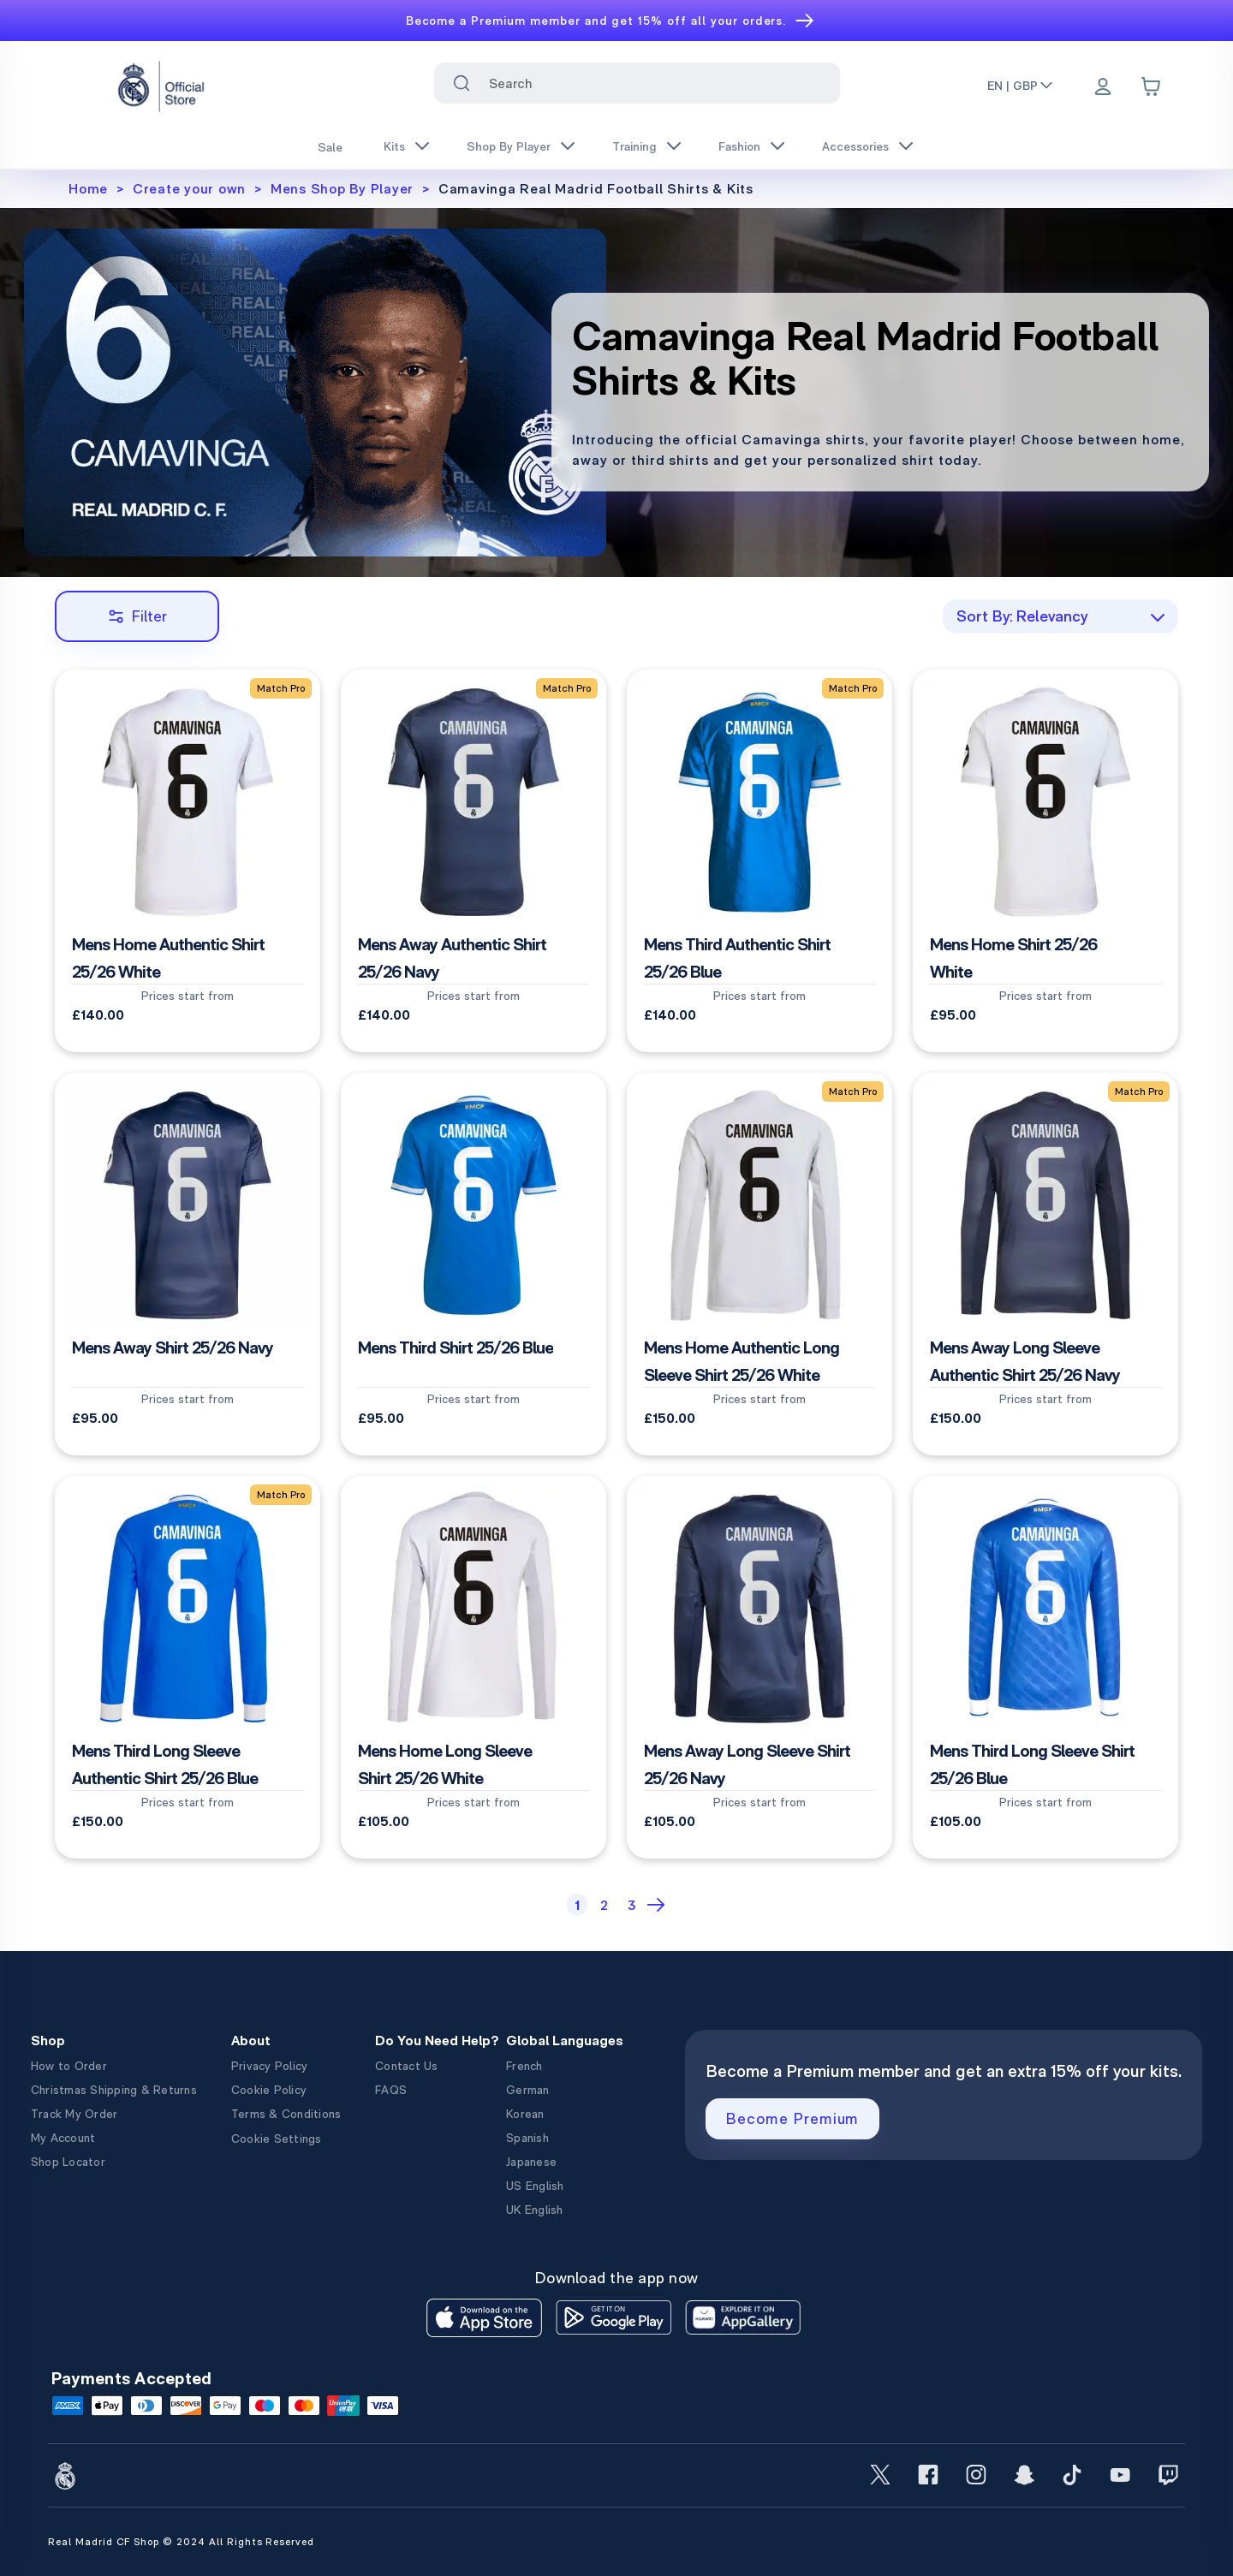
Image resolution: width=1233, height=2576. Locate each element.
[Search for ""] (461, 83)
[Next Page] (658, 1905)
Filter (137, 616)
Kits (394, 146)
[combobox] (636, 83)
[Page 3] (632, 1905)
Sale (330, 147)
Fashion (739, 146)
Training (634, 146)
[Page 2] (604, 1905)
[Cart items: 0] (1150, 86)
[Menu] (1102, 88)
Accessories (855, 146)
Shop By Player (509, 146)
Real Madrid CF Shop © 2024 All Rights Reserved (181, 2542)
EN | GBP (1021, 85)
